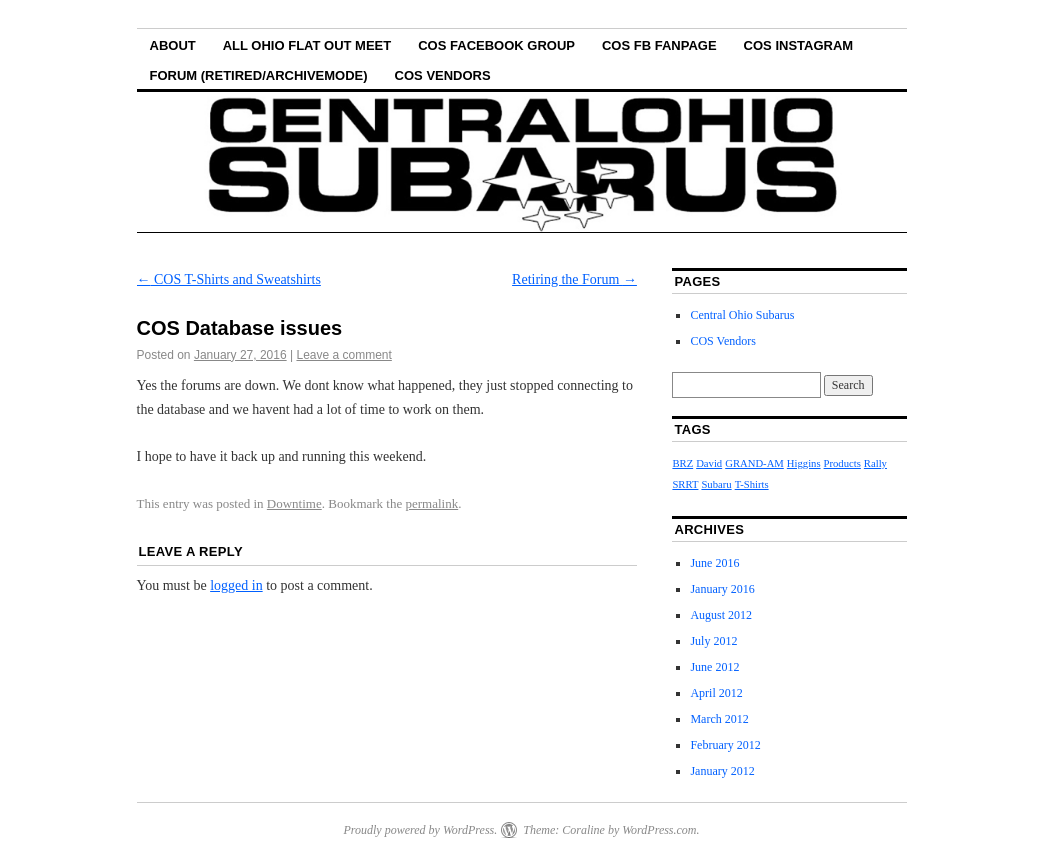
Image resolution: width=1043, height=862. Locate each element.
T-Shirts (752, 484)
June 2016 (714, 563)
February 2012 (725, 745)
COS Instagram (799, 45)
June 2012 (714, 667)
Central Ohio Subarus (742, 315)
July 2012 (713, 641)
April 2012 (716, 693)
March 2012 (719, 719)
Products (842, 463)
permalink (432, 503)
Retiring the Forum (574, 279)
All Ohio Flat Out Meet (307, 45)
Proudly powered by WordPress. (420, 830)
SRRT (685, 484)
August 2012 (721, 615)
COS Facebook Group (496, 45)
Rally (875, 463)
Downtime (294, 503)
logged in (236, 585)
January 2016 (722, 589)
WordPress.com (659, 830)
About (173, 45)
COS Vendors (443, 75)
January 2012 (722, 771)
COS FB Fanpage (659, 45)
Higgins (804, 463)
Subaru (716, 484)
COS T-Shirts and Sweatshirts (229, 279)
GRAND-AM (754, 463)
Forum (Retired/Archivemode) (259, 75)
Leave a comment (343, 355)
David (709, 463)
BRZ (682, 463)
